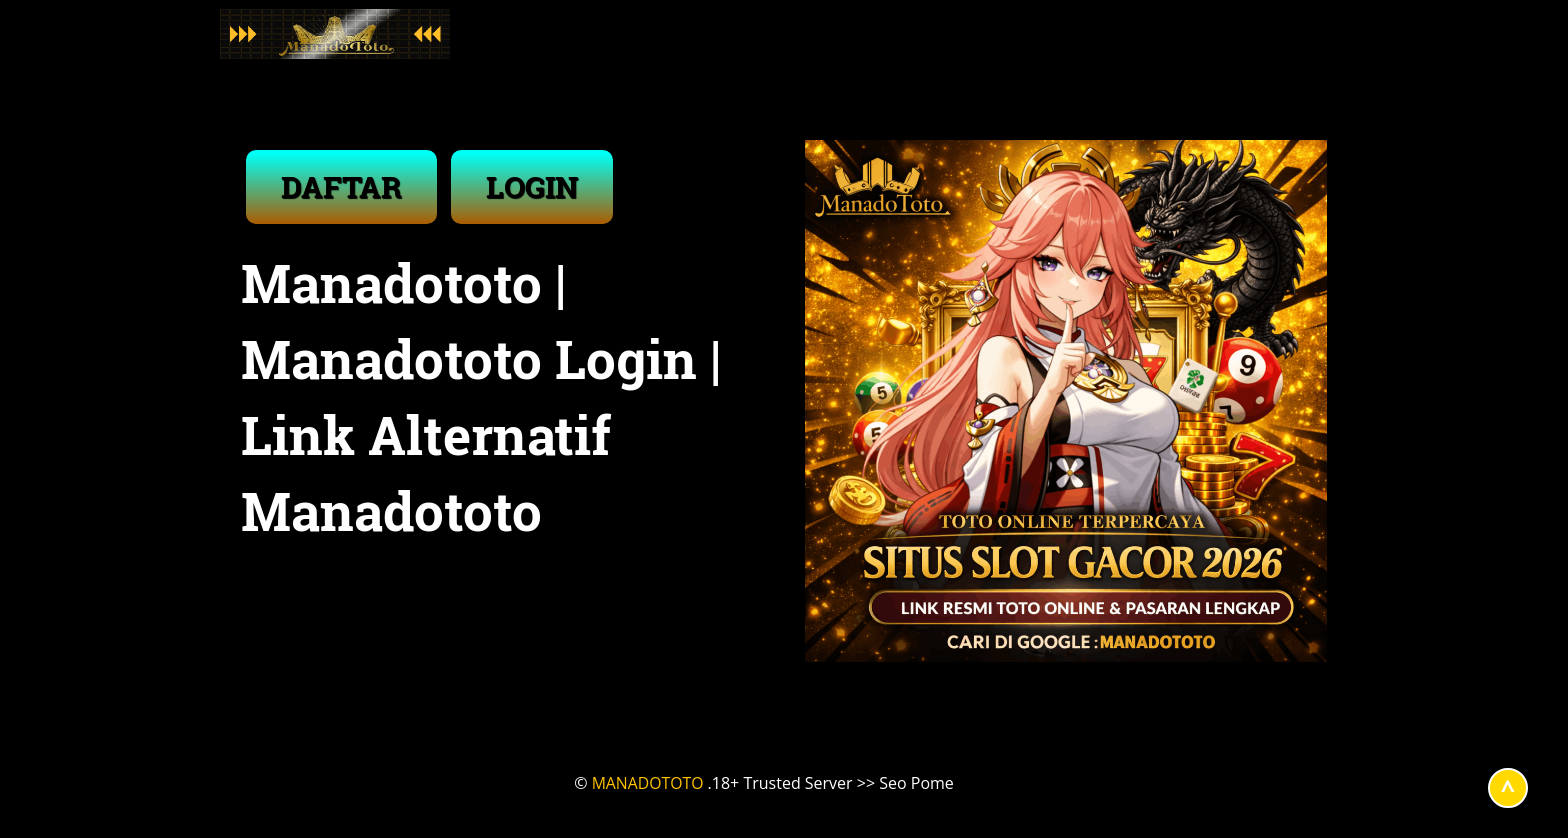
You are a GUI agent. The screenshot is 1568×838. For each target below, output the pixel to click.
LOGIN (532, 186)
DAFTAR (341, 186)
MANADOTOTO (647, 783)
